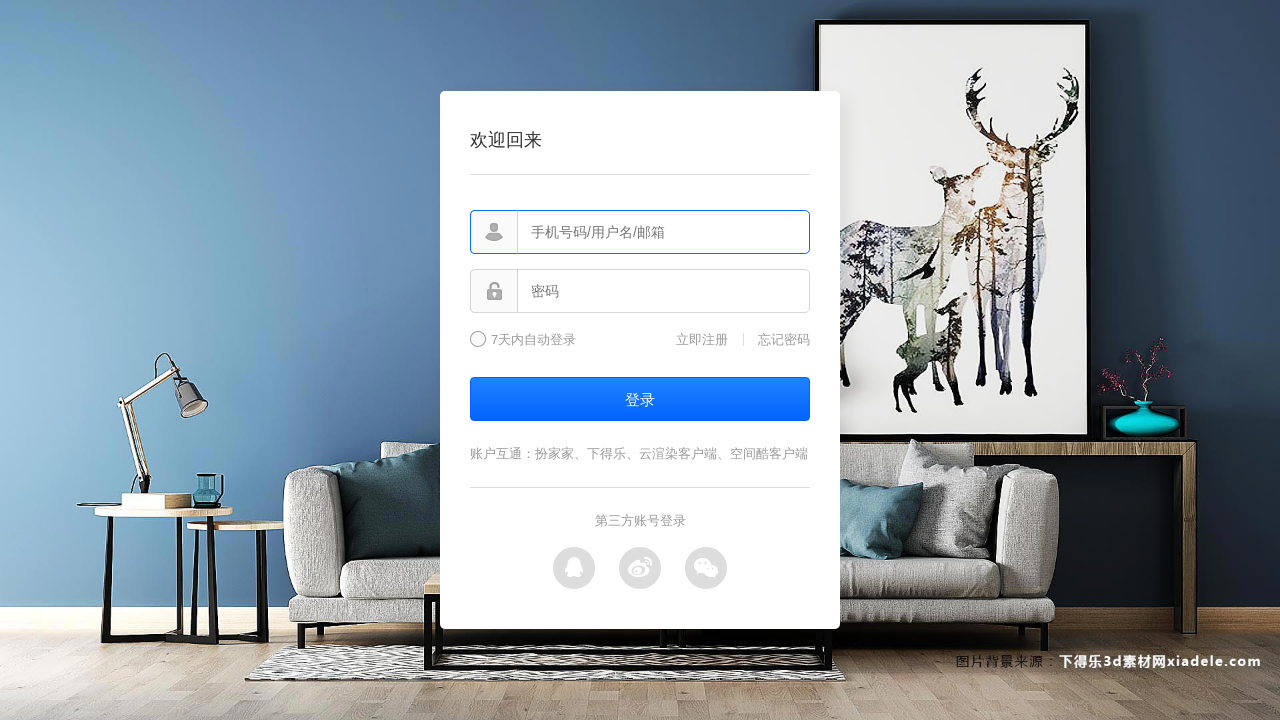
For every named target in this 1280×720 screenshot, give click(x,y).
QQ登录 (574, 568)
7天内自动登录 (533, 340)
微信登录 (706, 568)
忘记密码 (784, 339)
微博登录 (640, 568)
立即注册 (702, 339)
